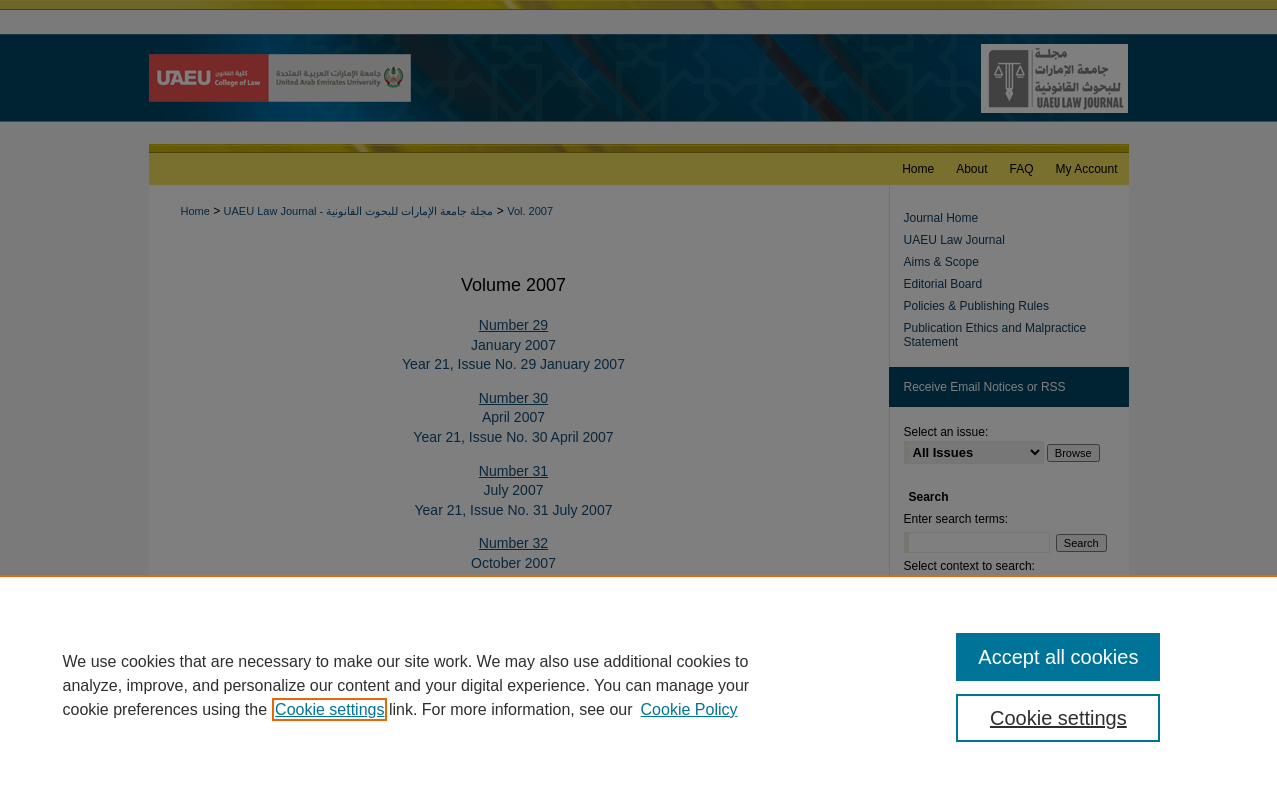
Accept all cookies (1058, 657)
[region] (638, 685)
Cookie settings (329, 709)
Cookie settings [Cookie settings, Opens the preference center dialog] (1058, 718)
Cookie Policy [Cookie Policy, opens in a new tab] (689, 709)
